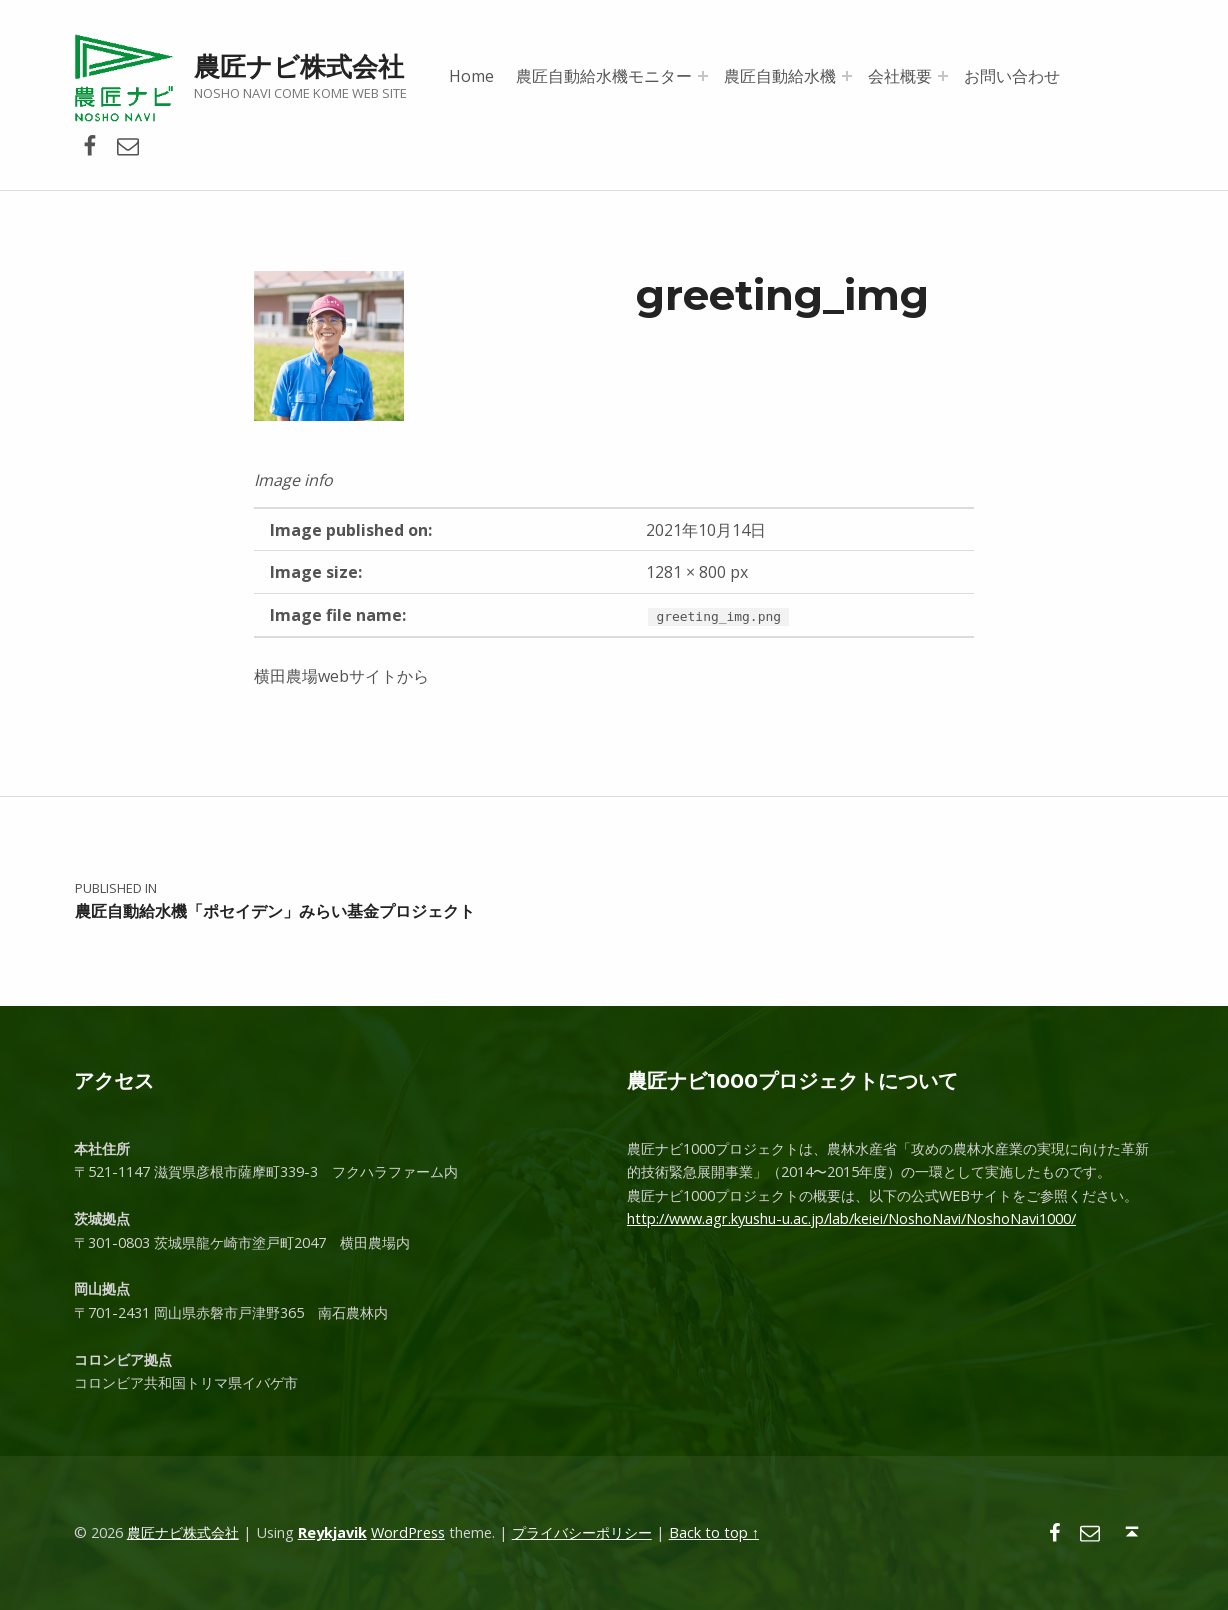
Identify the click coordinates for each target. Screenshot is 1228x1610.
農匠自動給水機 (780, 76)
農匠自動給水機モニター (604, 76)
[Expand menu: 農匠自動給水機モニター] (703, 76)
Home (471, 76)
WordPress (408, 1532)
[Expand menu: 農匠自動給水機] (847, 76)
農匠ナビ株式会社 (299, 66)
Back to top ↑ (714, 1532)
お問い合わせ (1012, 76)
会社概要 (900, 76)
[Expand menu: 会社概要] (943, 76)
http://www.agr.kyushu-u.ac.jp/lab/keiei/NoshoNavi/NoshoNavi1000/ (851, 1218)
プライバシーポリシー (582, 1532)
